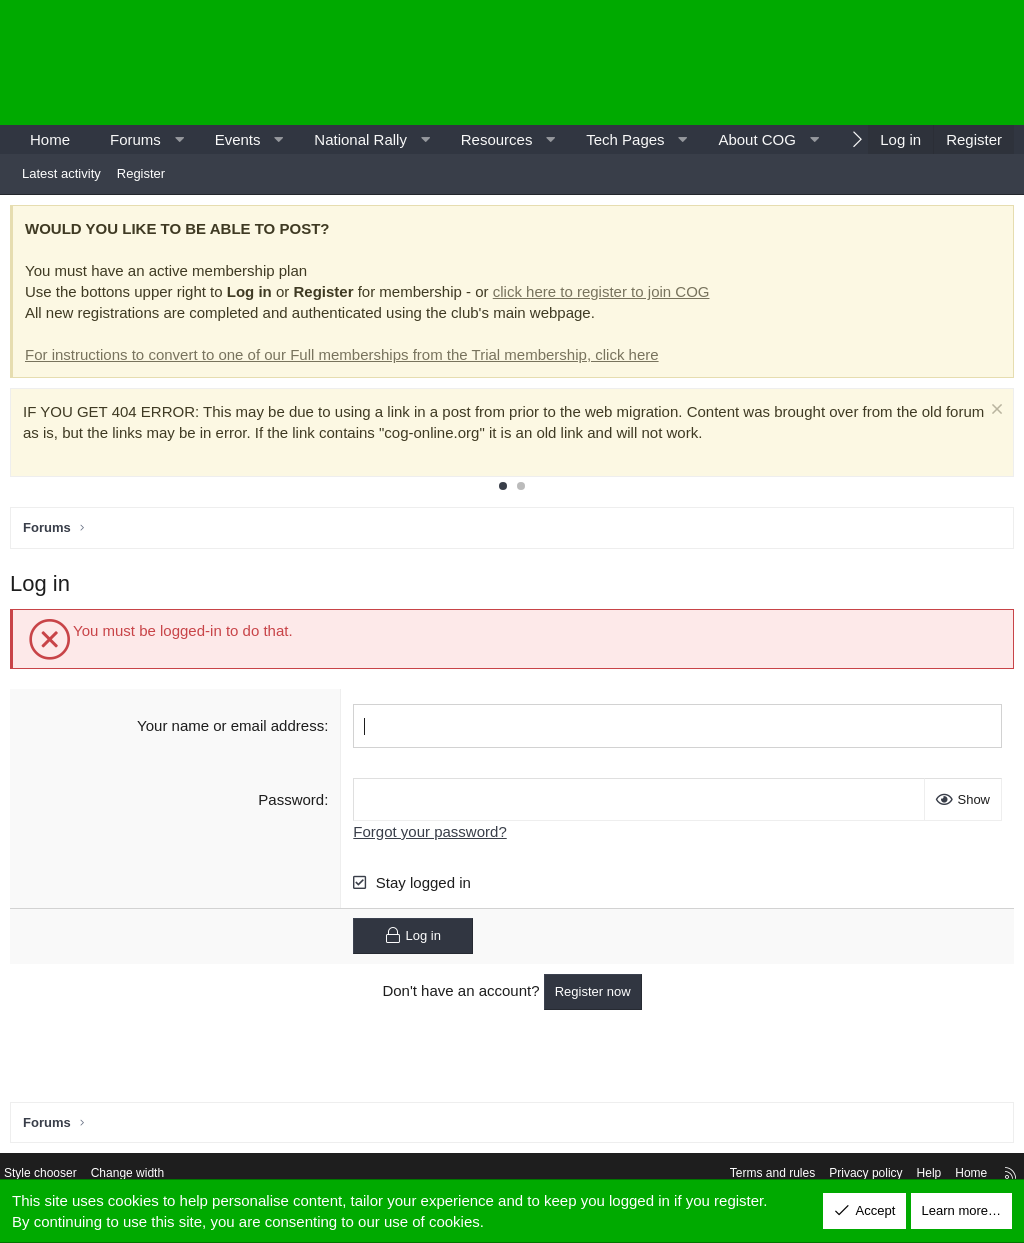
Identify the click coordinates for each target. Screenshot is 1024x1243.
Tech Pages (625, 139)
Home (50, 139)
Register (141, 173)
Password (293, 803)
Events (238, 139)
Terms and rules (741, 1175)
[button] (178, 139)
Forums (135, 139)
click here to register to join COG (606, 296)
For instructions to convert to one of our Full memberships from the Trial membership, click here (347, 359)
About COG (757, 139)
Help (909, 1175)
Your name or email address (232, 730)
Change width (152, 1175)
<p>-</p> (844, 62)
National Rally (360, 139)
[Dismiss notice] (989, 416)
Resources (497, 139)
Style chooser (58, 1175)
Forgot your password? (431, 835)
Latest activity (61, 173)
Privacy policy (841, 1175)
